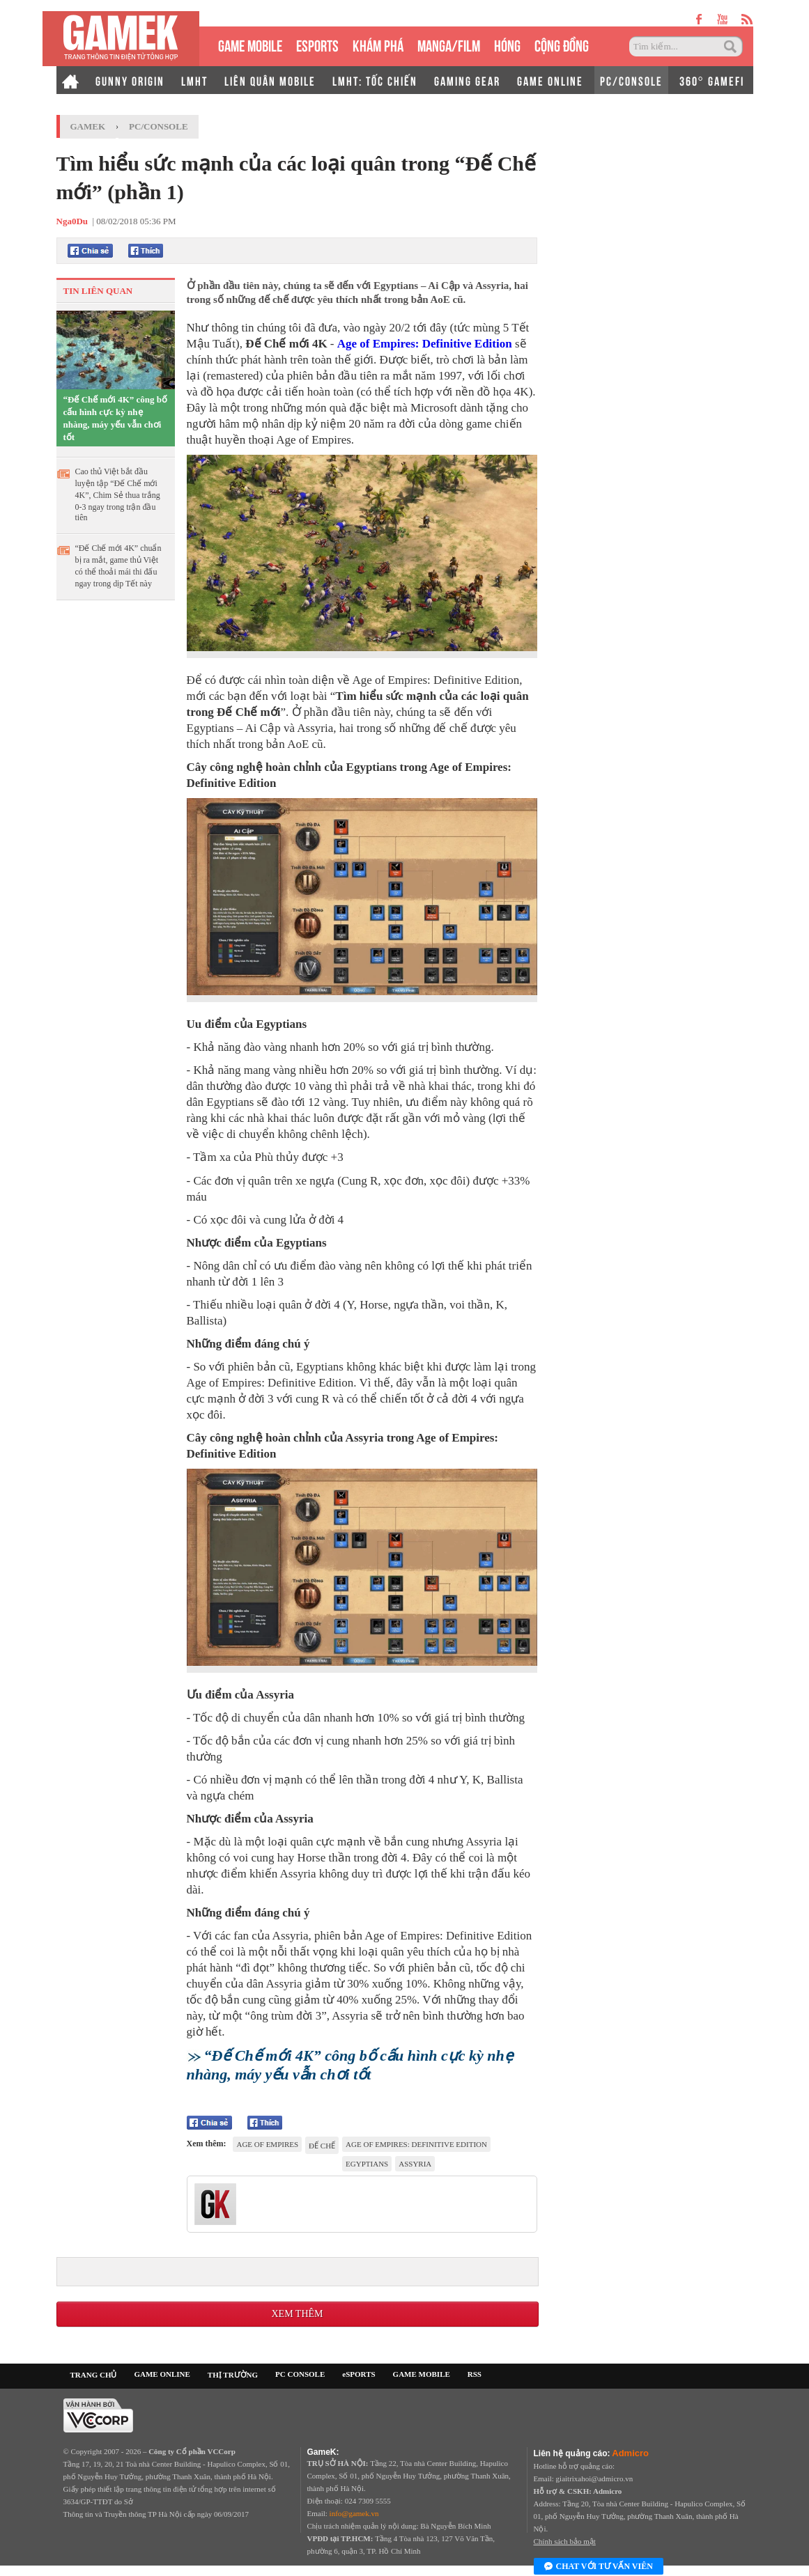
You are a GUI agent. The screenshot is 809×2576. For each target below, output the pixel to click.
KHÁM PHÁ (378, 44)
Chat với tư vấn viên (598, 2567)
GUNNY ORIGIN (129, 80)
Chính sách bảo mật (565, 2541)
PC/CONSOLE (631, 80)
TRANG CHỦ (93, 2375)
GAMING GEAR (467, 80)
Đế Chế (322, 2145)
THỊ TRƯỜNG (233, 2375)
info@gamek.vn (354, 2513)
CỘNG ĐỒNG (561, 44)
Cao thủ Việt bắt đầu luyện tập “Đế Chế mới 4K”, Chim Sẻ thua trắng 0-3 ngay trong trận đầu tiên (117, 494)
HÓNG (507, 44)
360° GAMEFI (711, 80)
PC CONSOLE (300, 2374)
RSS (474, 2374)
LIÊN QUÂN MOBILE (270, 80)
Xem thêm (297, 2314)
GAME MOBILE (250, 44)
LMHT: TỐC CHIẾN (374, 80)
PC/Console (158, 126)
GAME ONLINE (550, 80)
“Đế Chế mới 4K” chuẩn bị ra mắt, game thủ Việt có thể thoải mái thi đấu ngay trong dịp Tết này (118, 565)
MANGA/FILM (448, 44)
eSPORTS (317, 44)
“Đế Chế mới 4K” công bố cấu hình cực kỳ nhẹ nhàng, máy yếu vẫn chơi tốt (115, 418)
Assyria (415, 2164)
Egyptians (367, 2164)
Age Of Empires (267, 2144)
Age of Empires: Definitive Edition (424, 343)
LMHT (194, 80)
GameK (88, 126)
